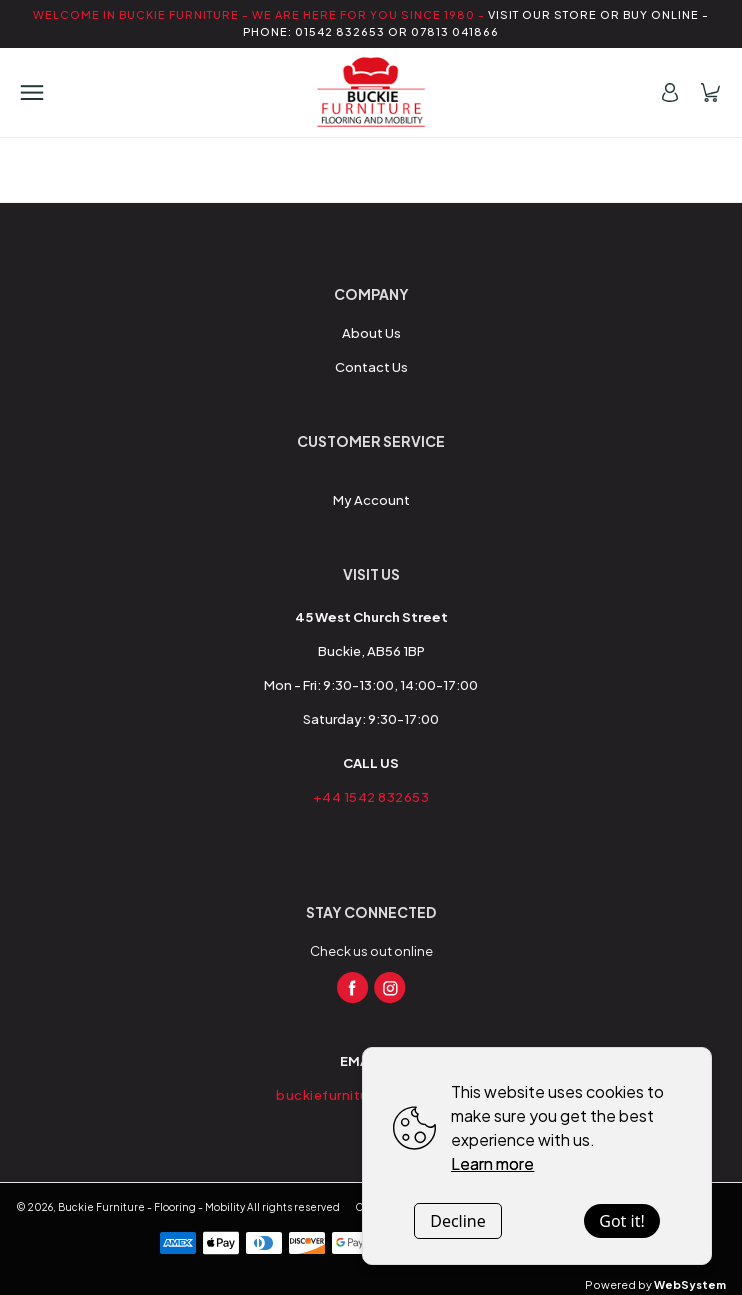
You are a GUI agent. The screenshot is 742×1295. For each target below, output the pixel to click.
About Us (371, 333)
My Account (371, 500)
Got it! (621, 1221)
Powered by (655, 1284)
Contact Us (371, 367)
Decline (458, 1221)
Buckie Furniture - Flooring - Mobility (151, 1207)
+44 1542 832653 (371, 797)
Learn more (492, 1163)
